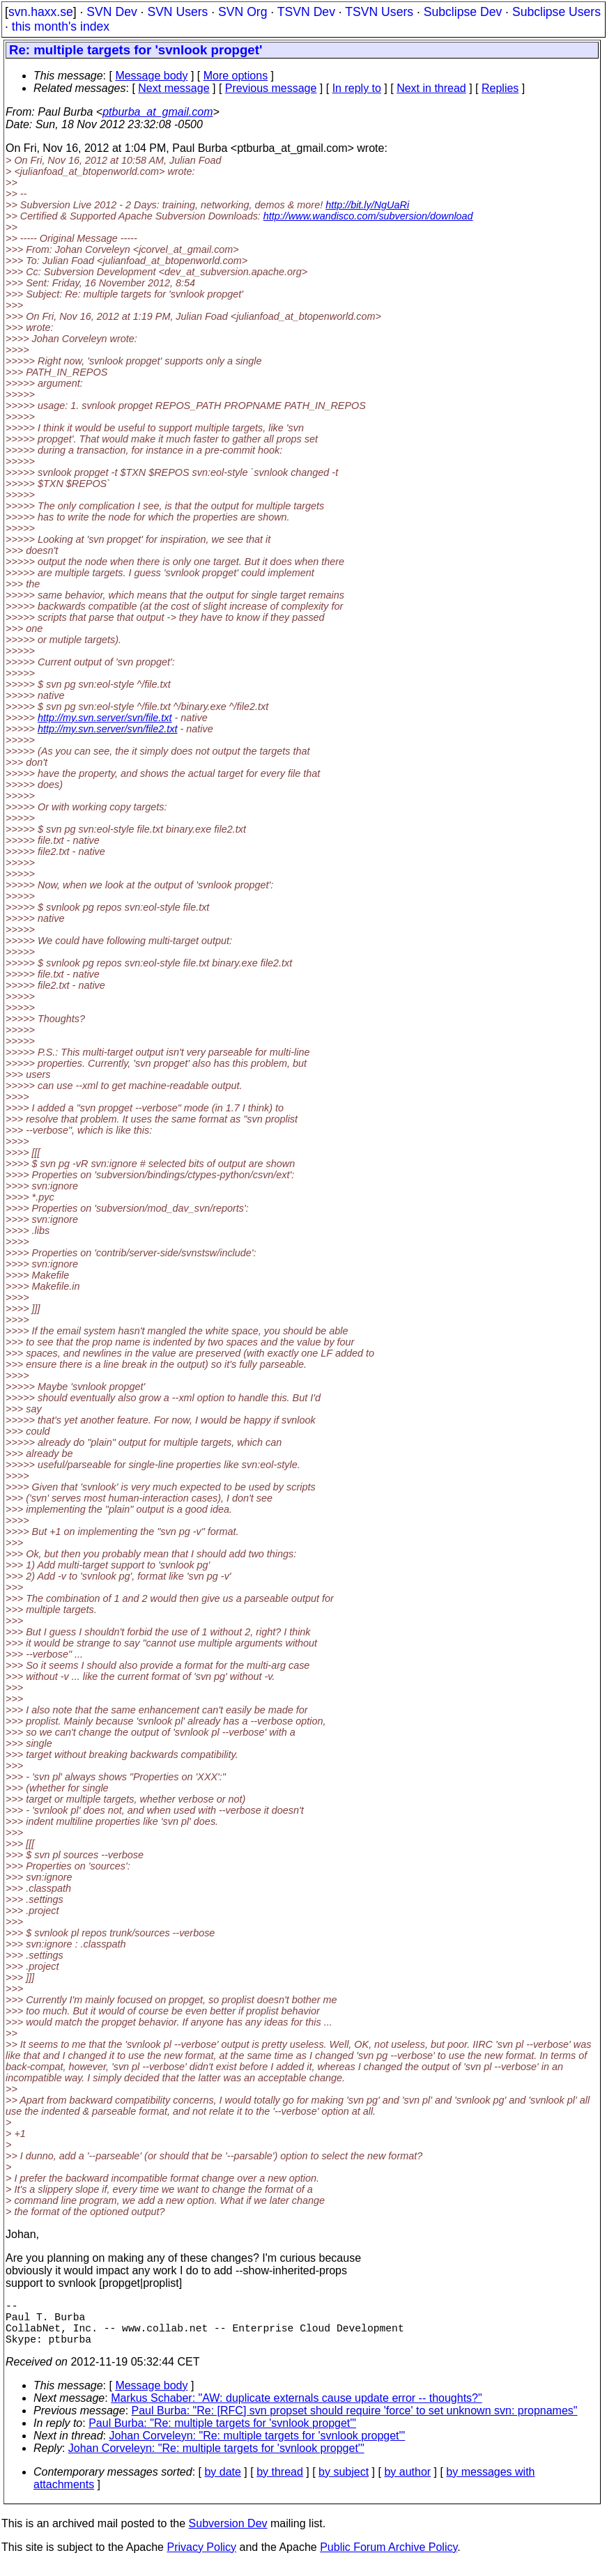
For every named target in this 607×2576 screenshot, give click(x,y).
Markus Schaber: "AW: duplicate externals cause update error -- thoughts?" (296, 2409)
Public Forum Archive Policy (388, 2558)
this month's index (60, 26)
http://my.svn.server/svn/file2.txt (107, 728)
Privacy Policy (201, 2558)
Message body (151, 76)
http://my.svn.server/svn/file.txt (104, 717)
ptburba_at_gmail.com (157, 112)
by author (407, 2483)
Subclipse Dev (463, 12)
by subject (343, 2483)
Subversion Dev (228, 2534)
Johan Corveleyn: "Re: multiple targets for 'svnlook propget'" (257, 2447)
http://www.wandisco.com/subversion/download (368, 216)
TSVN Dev (306, 12)
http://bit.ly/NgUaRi (367, 204)
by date (222, 2483)
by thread (279, 2483)
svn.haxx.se (40, 12)
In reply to (356, 88)
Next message (173, 88)
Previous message (271, 88)
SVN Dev (111, 12)
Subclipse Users (556, 12)
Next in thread (431, 88)
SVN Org (242, 12)
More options (235, 76)
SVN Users (177, 12)
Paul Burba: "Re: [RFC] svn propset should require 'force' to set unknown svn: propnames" (355, 2422)
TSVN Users (379, 12)
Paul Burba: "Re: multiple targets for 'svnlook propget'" (222, 2434)
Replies (500, 88)
